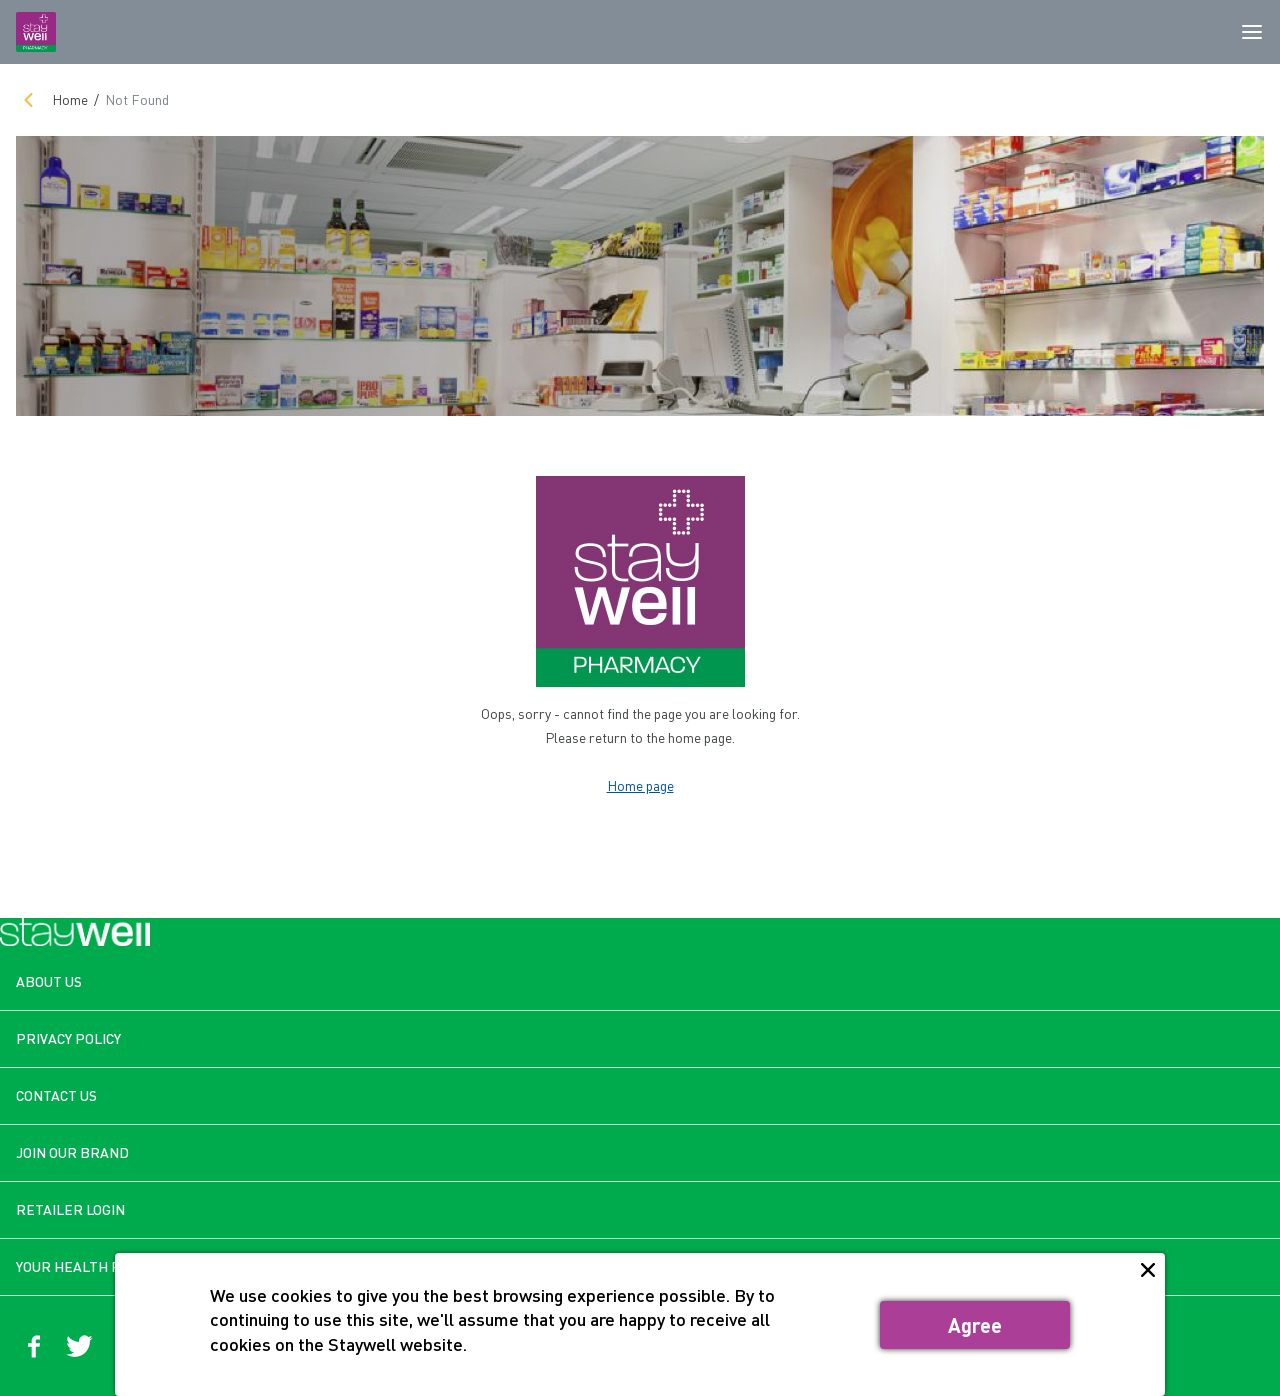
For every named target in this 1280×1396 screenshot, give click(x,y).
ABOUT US (49, 981)
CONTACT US (56, 1095)
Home (70, 99)
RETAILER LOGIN (70, 1209)
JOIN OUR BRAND (72, 1152)
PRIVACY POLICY (68, 1038)
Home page (640, 785)
